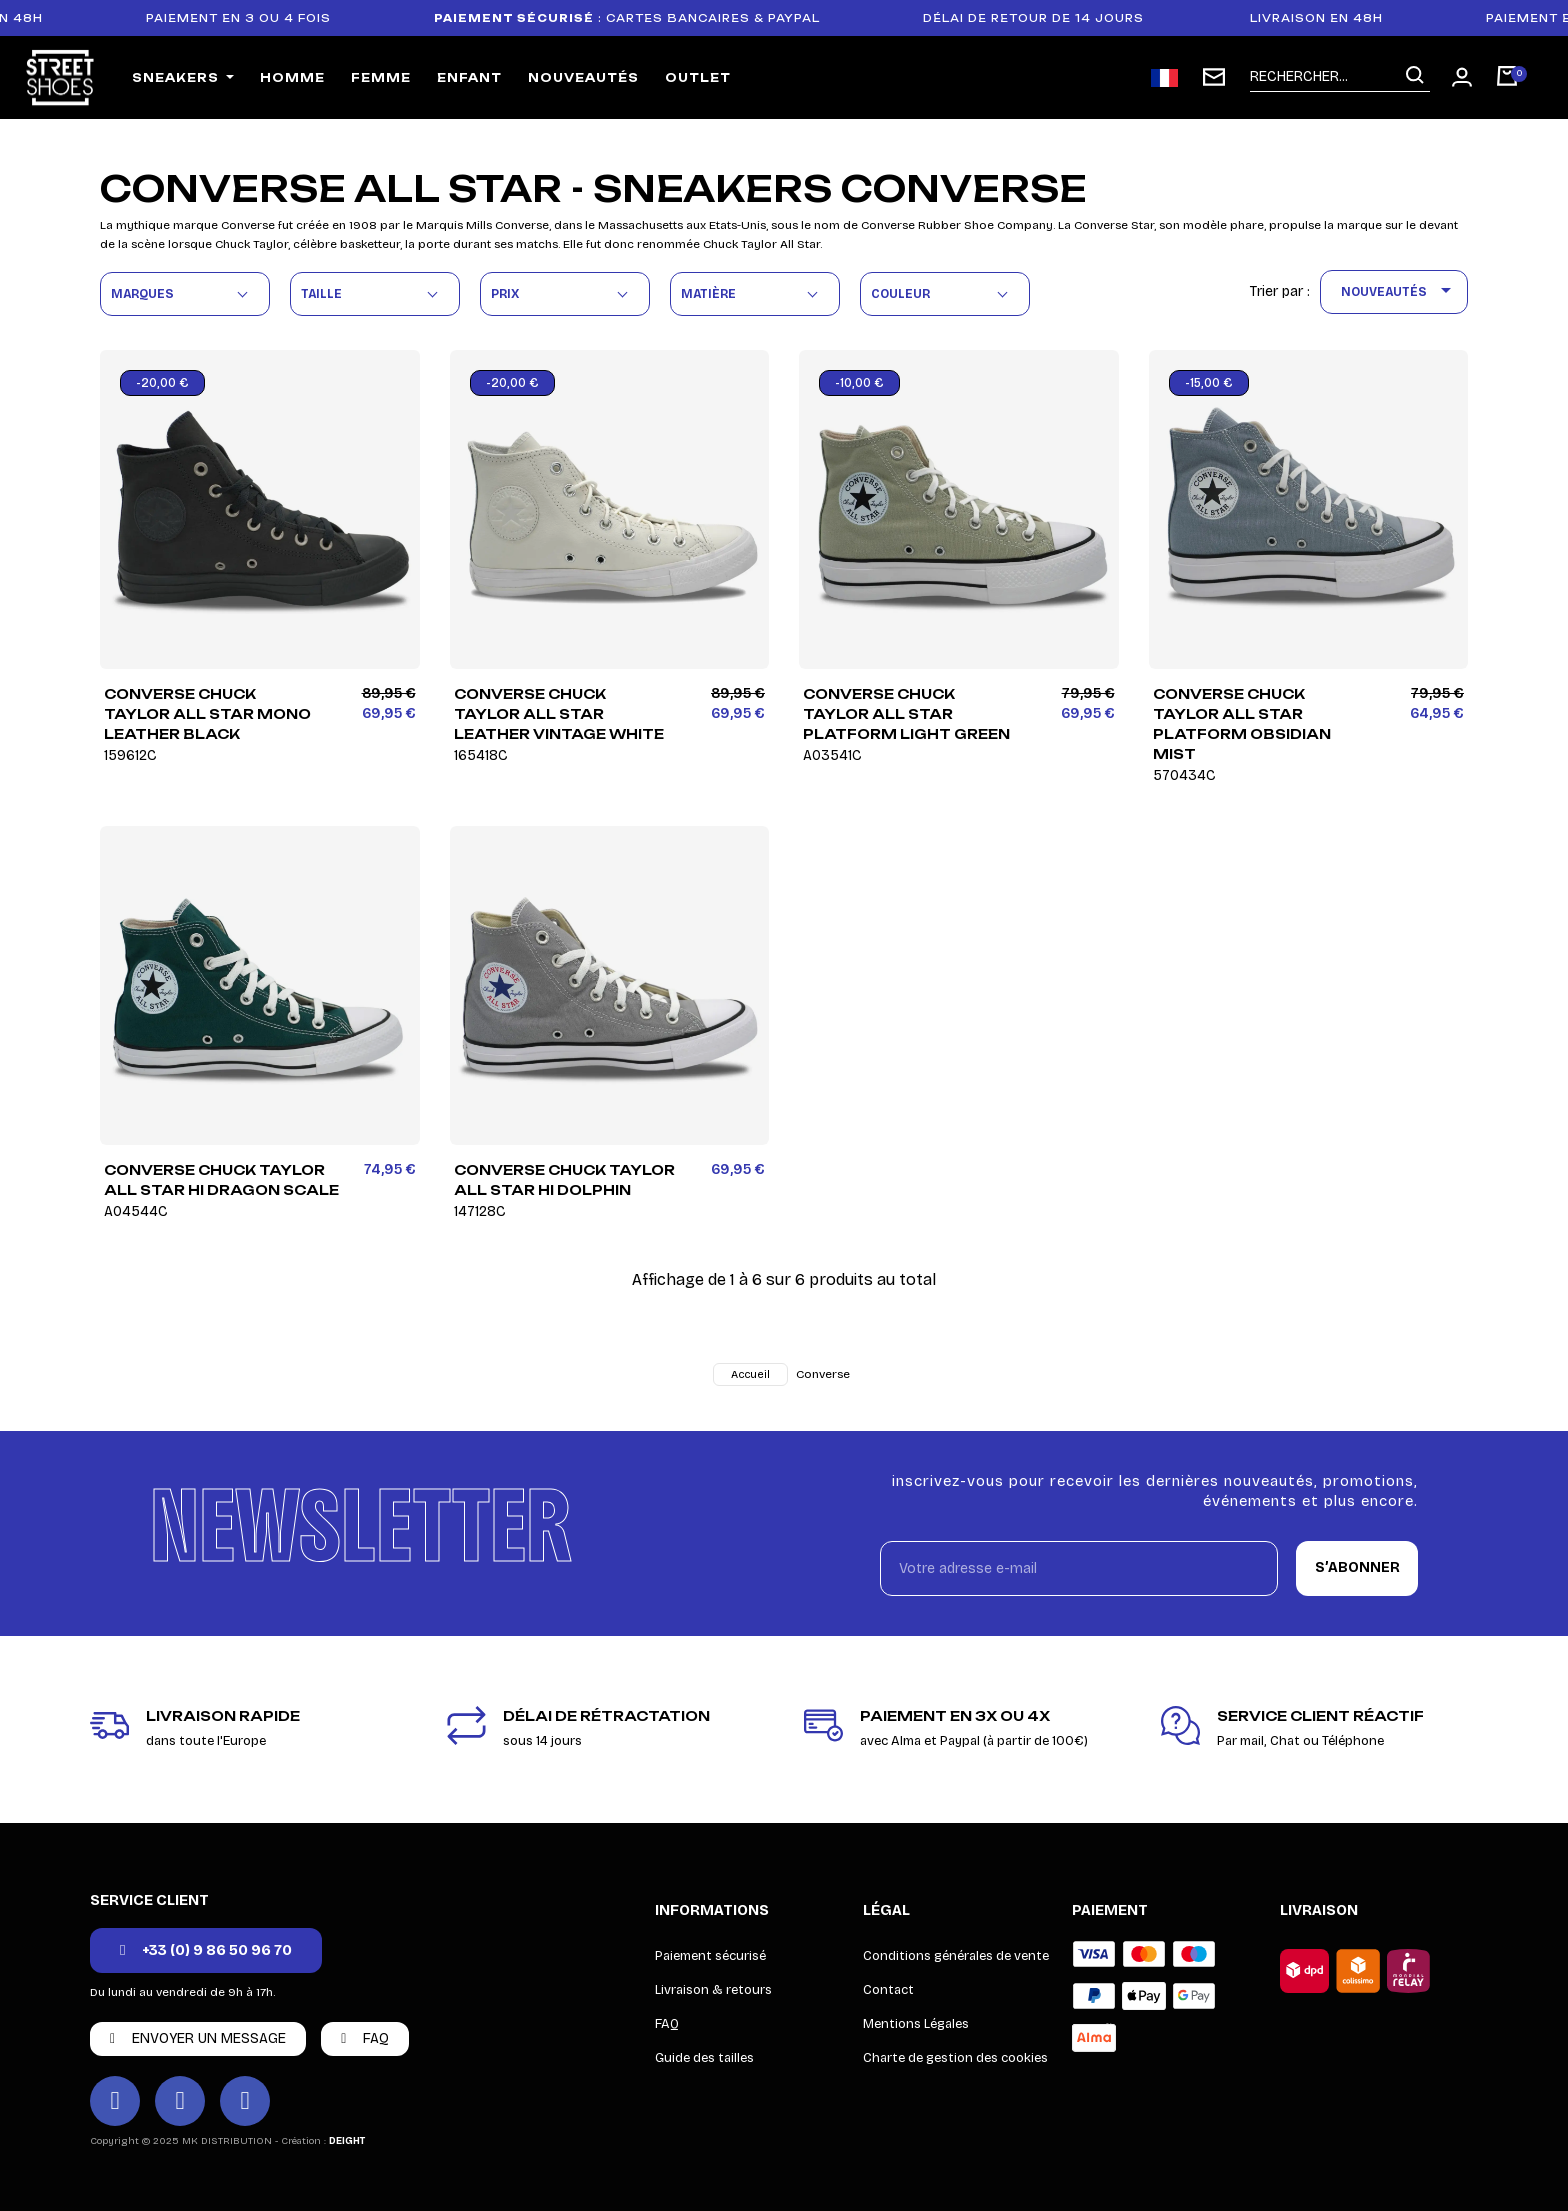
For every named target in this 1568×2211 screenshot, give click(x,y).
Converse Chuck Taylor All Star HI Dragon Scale (229, 1190)
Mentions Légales (916, 2024)
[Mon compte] (1462, 77)
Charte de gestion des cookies (955, 2058)
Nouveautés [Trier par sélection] (1399, 292)
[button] (206, 1950)
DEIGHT (347, 2141)
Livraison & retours (713, 1990)
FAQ (667, 2024)
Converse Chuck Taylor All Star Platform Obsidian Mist (1263, 734)
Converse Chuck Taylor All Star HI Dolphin (578, 1190)
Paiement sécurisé (710, 1956)
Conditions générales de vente (956, 1956)
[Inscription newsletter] (1214, 77)
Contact (888, 1990)
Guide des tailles (704, 2058)
